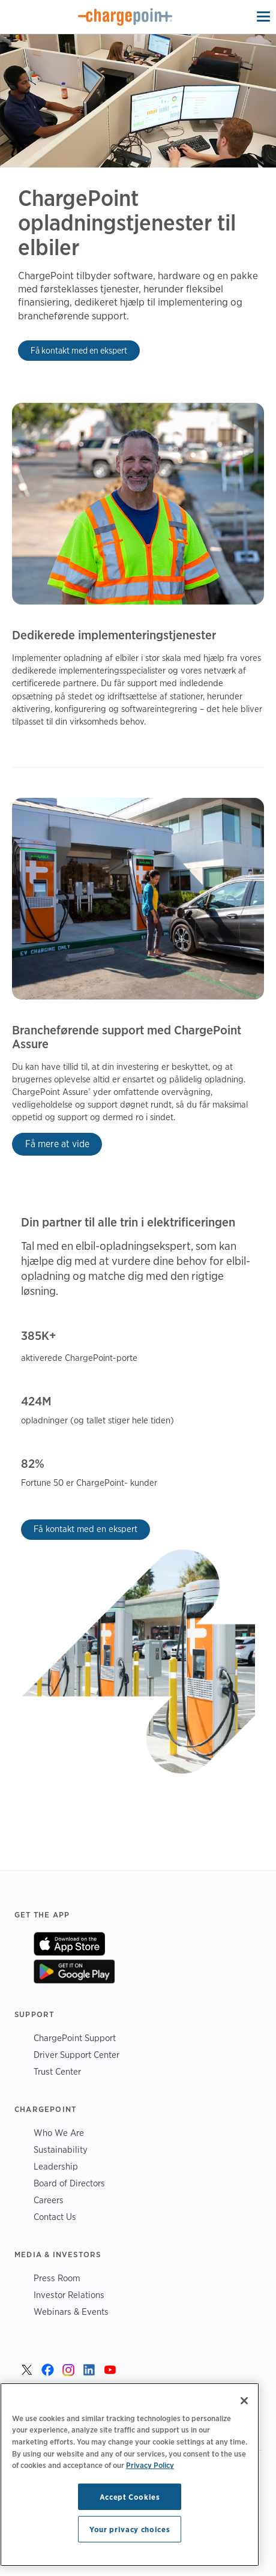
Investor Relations (69, 2294)
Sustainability (61, 2149)
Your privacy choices (129, 2529)
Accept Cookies (130, 2497)
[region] (129, 2474)
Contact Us (55, 2216)
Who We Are (59, 2132)
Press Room (57, 2278)
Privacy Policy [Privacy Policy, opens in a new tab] (150, 2465)
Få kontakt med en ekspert (79, 350)
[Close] (244, 2400)
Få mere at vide (57, 1144)
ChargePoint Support (75, 2038)
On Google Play (74, 1971)
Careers (49, 2200)
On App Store (69, 1944)
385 (31, 1336)
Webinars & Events (71, 2311)
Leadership (56, 2166)
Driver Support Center (76, 2054)
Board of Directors (69, 2183)
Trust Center (57, 2071)
